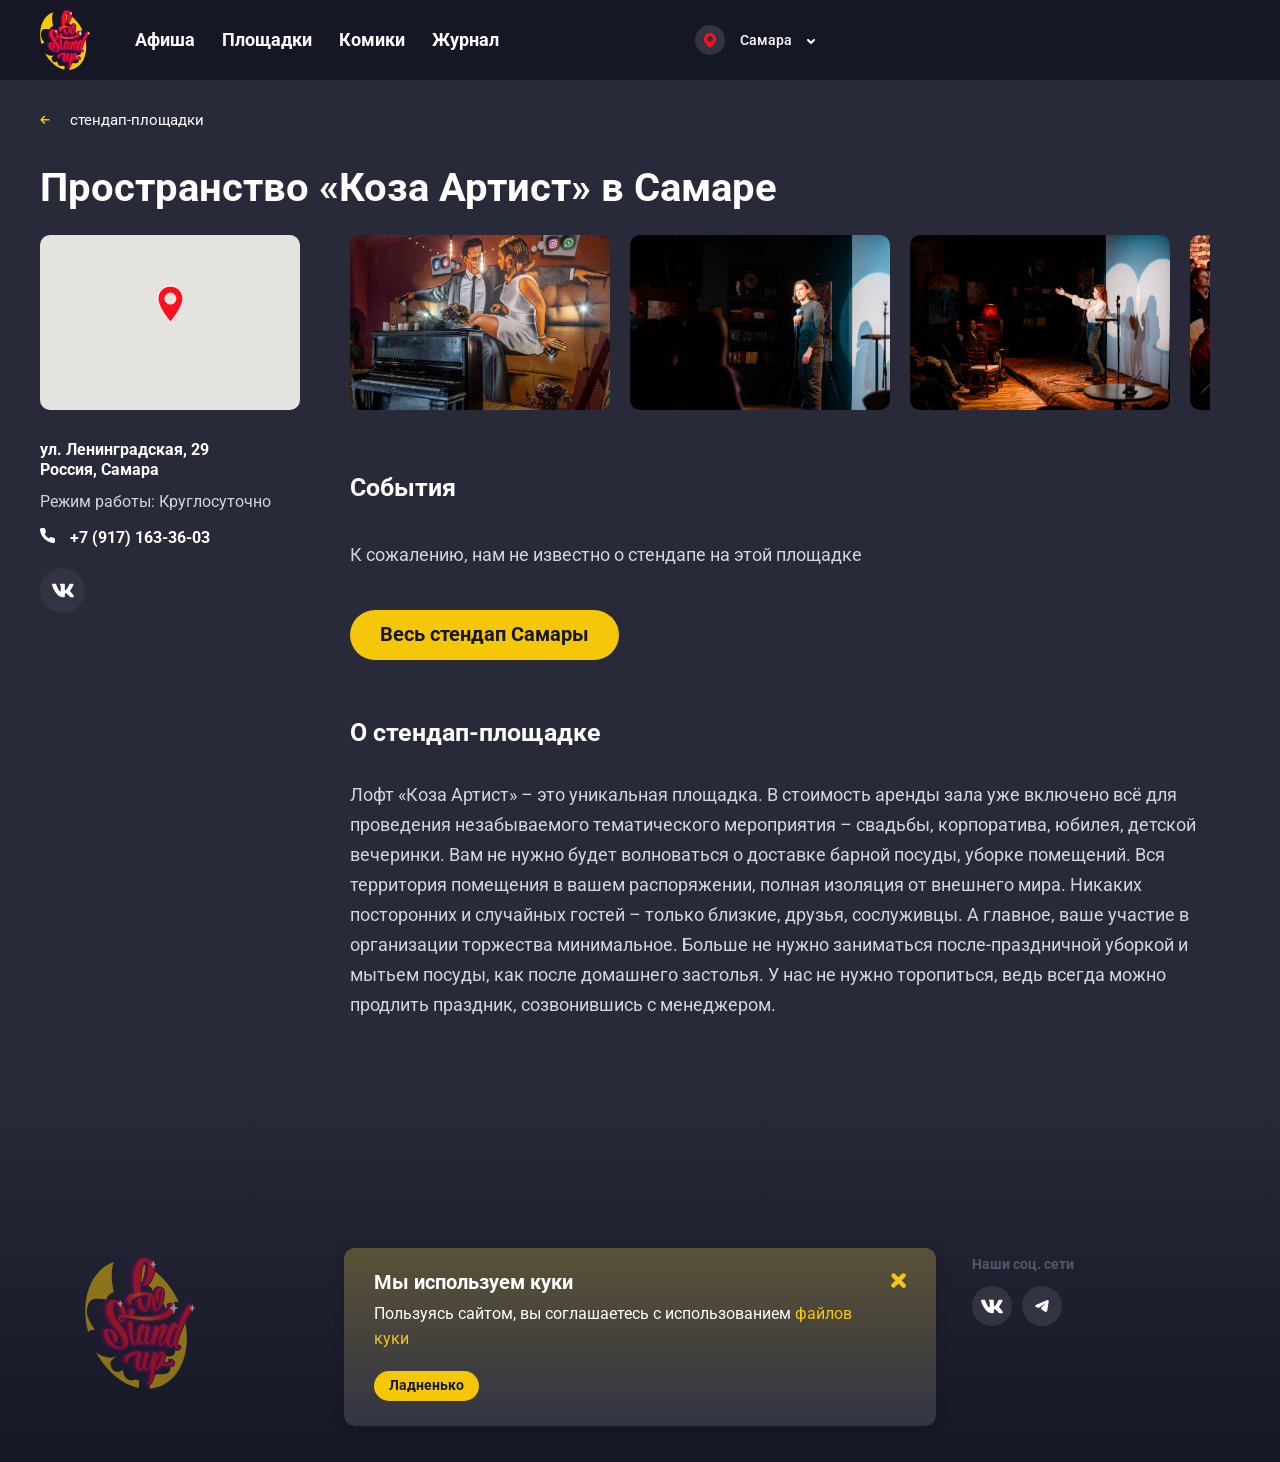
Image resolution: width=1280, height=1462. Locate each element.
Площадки (267, 39)
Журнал (465, 39)
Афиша (165, 39)
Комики (372, 39)
